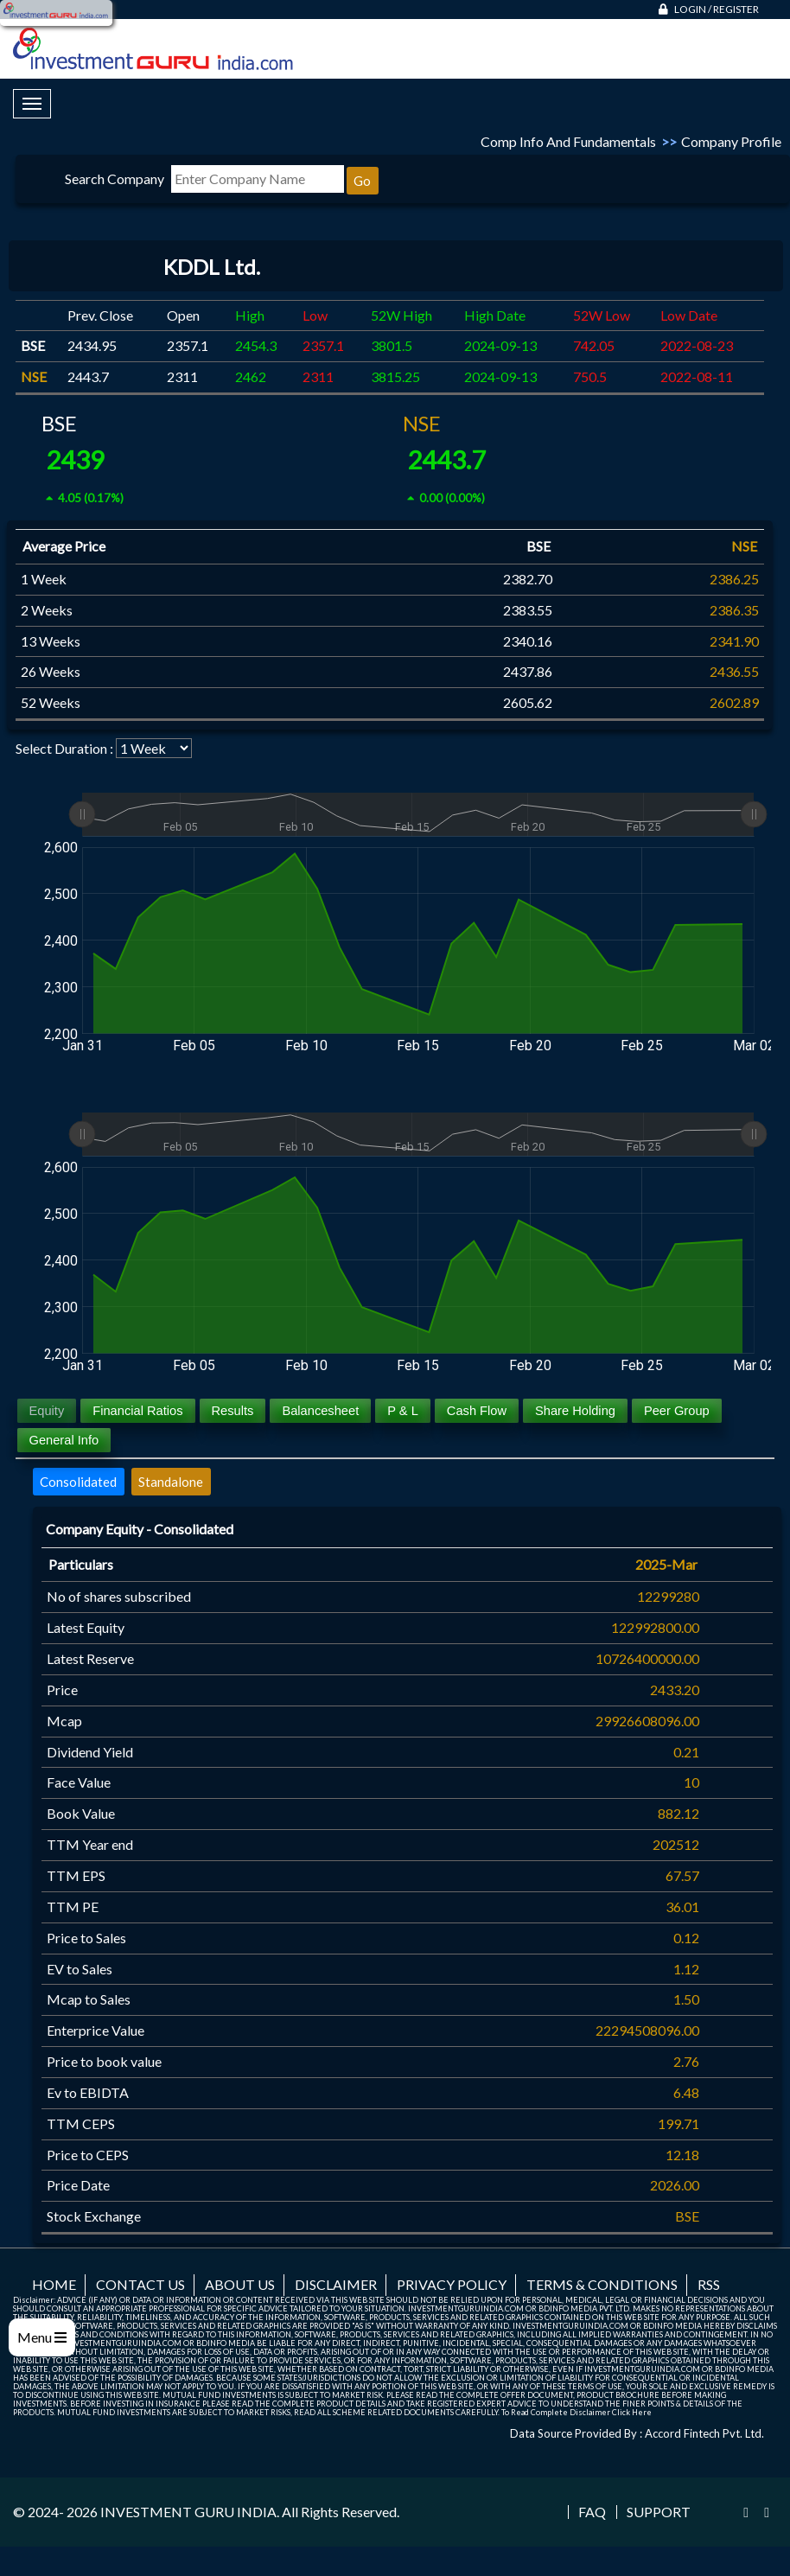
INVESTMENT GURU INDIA (188, 2511)
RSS (709, 2284)
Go (362, 180)
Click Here (632, 2412)
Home (54, 2284)
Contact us (140, 2284)
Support (659, 2512)
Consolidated (78, 1481)
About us (240, 2284)
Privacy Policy (451, 2284)
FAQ (592, 2512)
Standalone (170, 1481)
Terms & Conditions (602, 2284)
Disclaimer (336, 2284)
